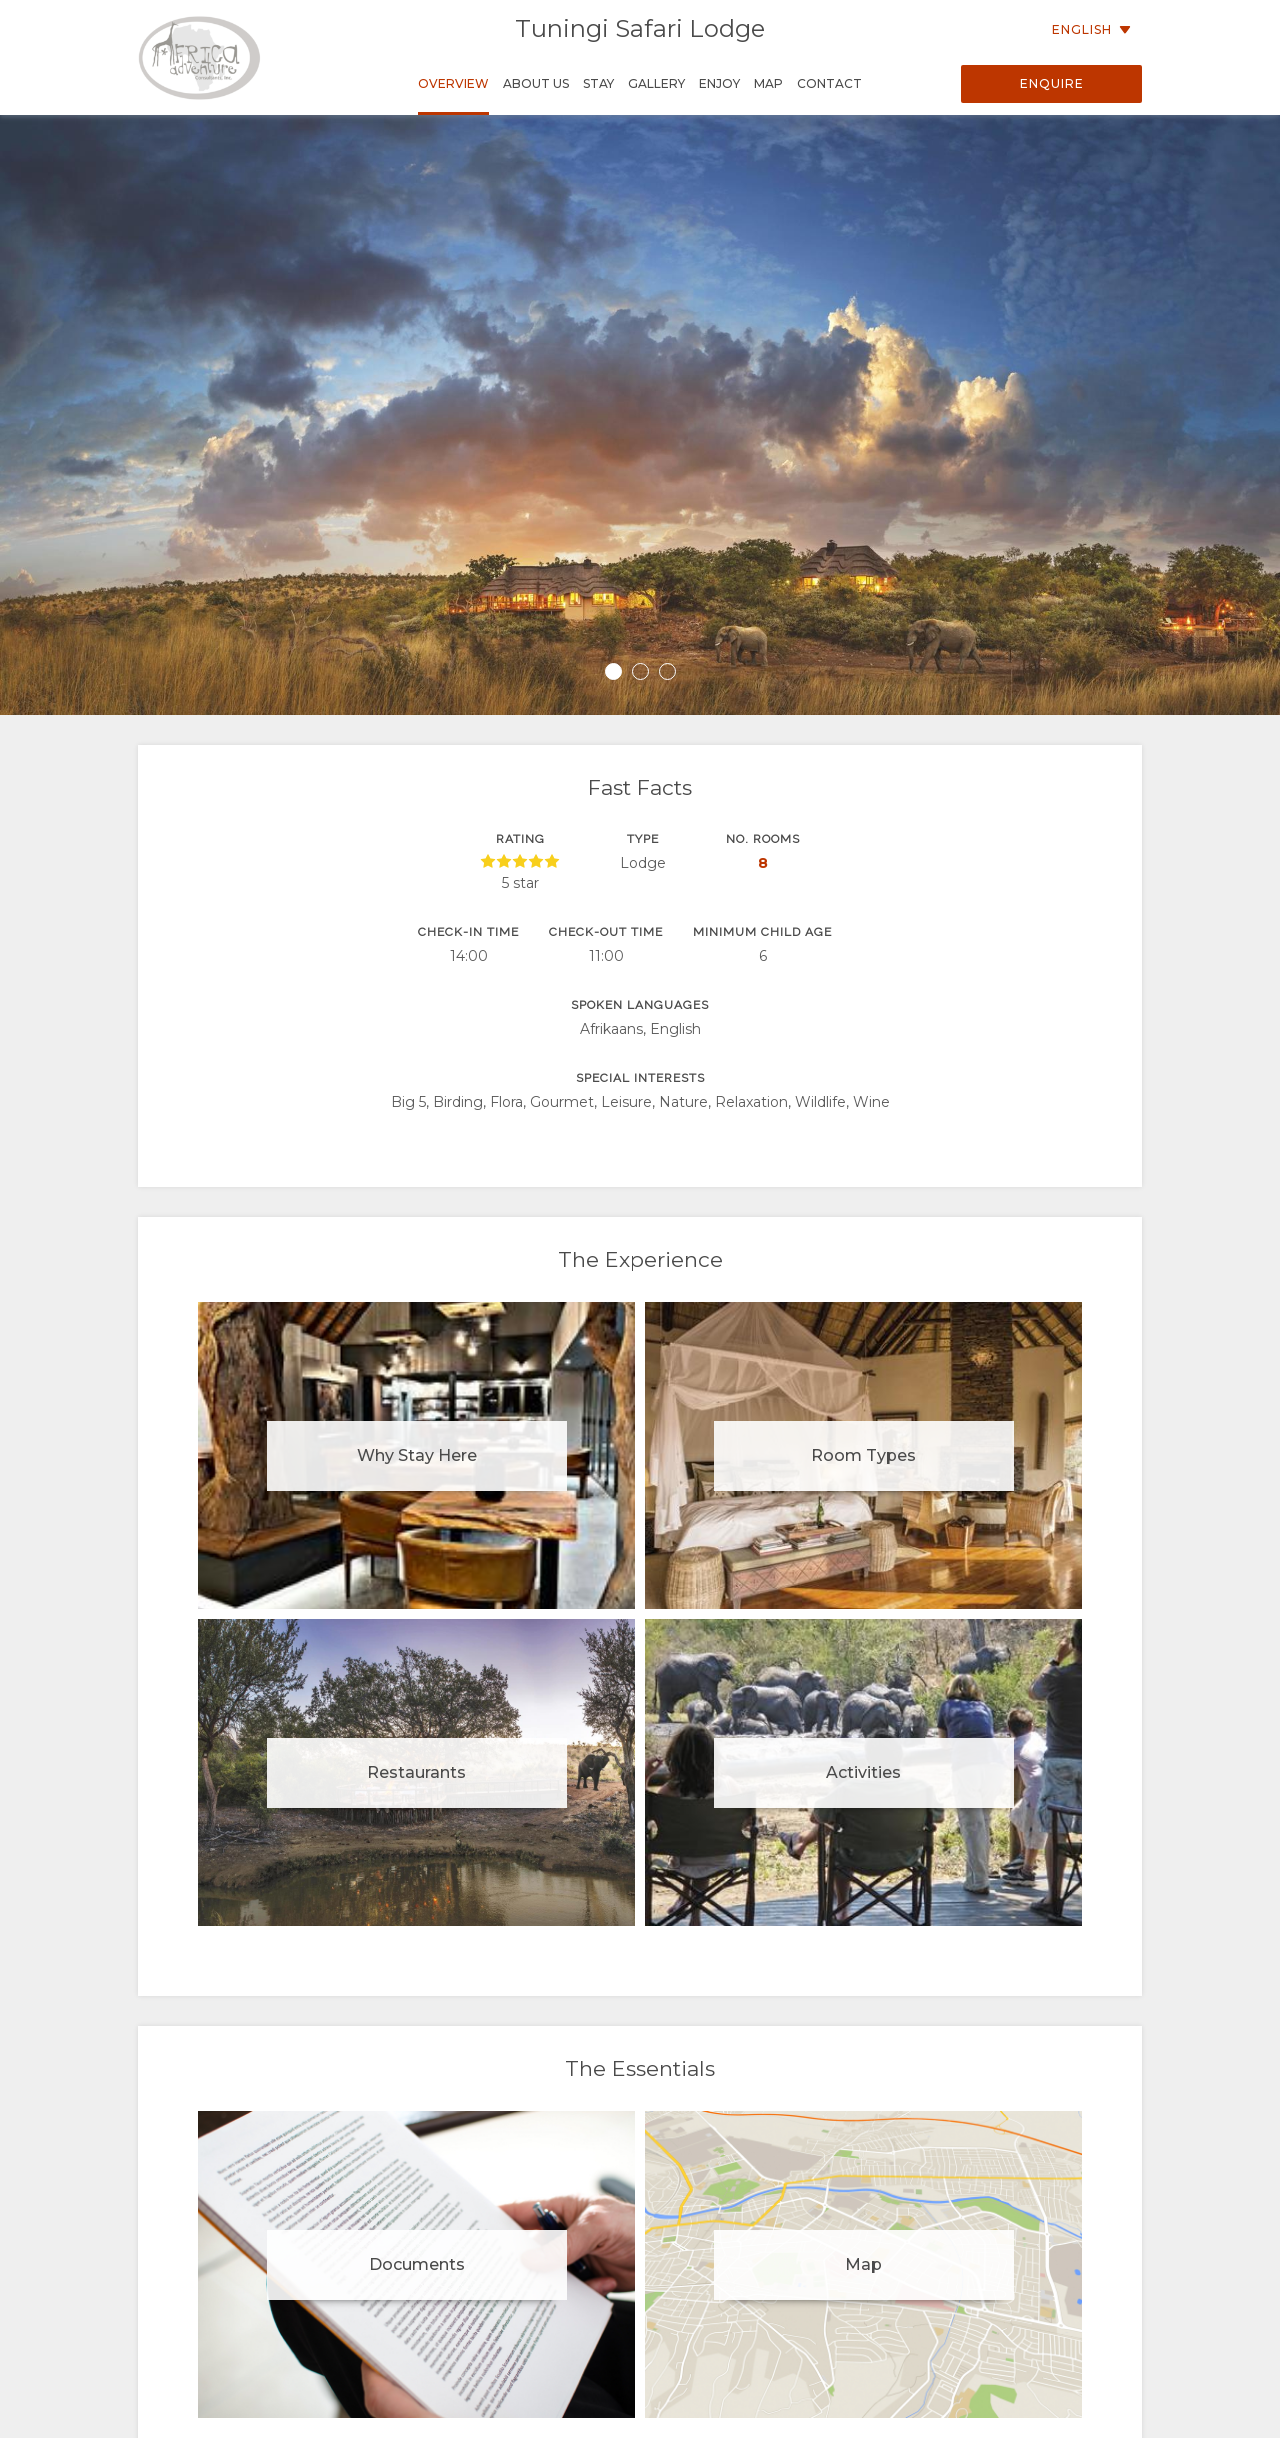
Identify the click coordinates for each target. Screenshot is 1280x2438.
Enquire (1052, 83)
